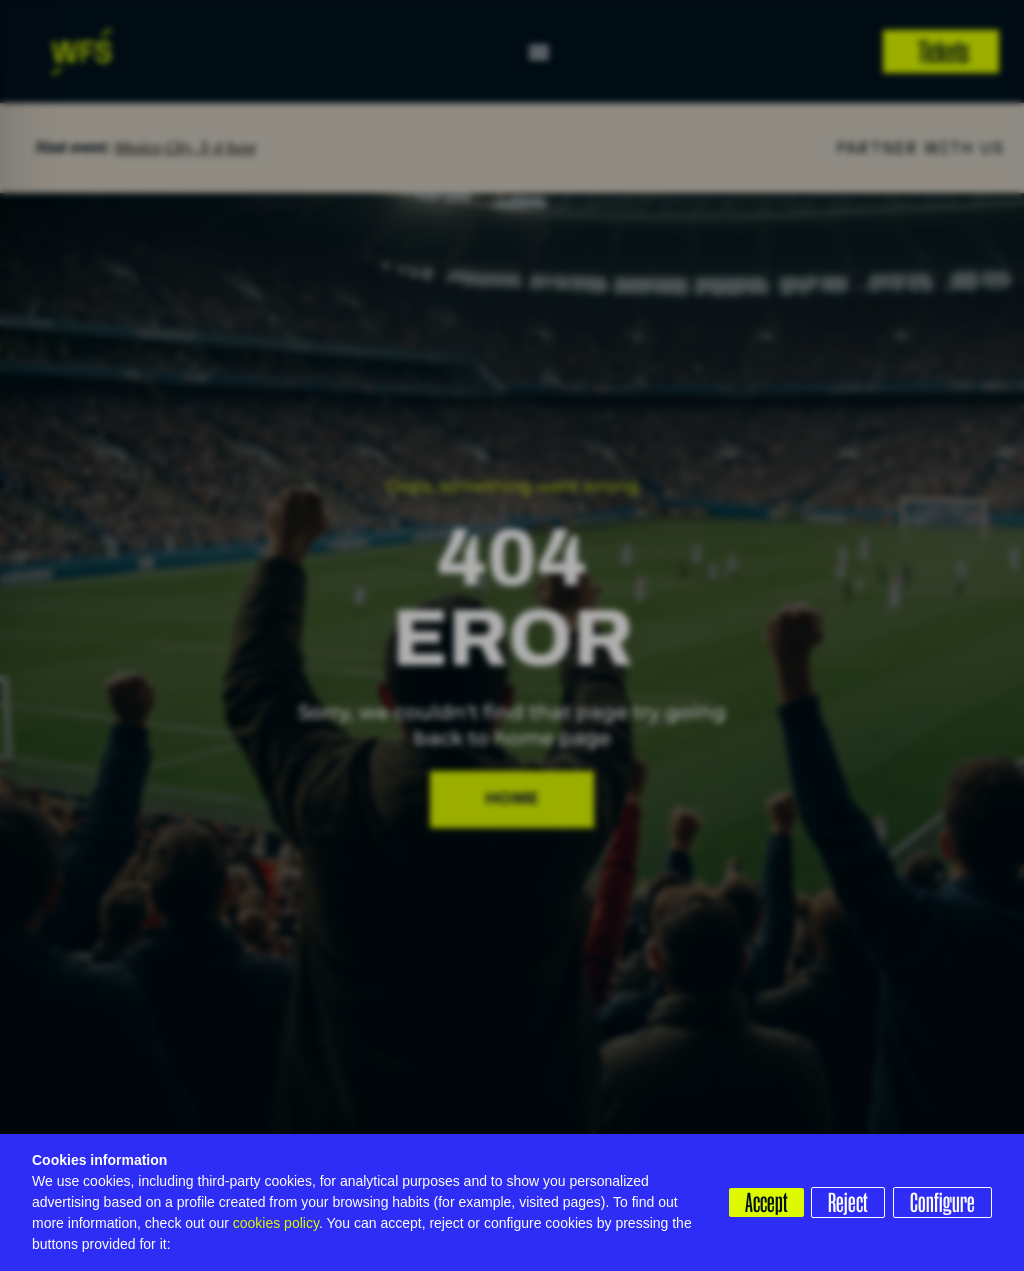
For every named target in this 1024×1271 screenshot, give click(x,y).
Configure (942, 1202)
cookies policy (276, 1223)
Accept (757, 1202)
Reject (844, 1202)
